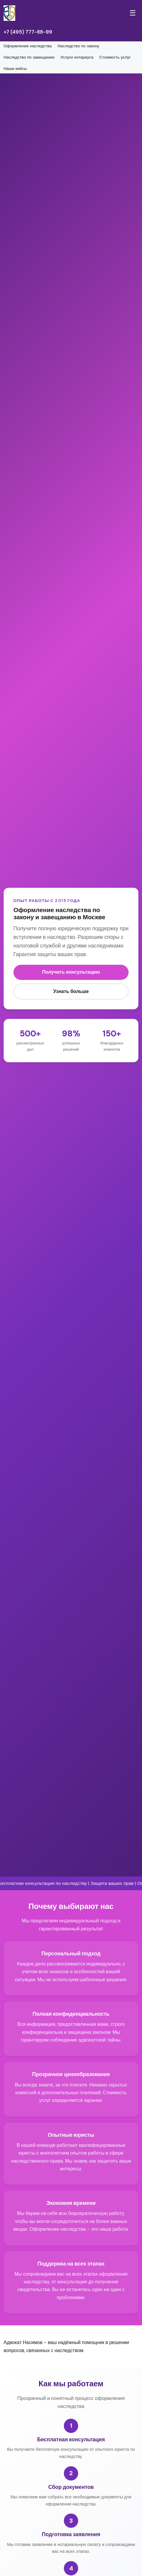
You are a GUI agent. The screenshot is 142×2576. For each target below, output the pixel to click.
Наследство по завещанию (29, 57)
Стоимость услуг (115, 57)
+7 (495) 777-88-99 (28, 32)
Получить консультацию (71, 972)
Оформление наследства (28, 45)
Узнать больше (71, 991)
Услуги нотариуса (76, 57)
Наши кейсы (15, 68)
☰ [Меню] (132, 13)
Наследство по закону (78, 45)
